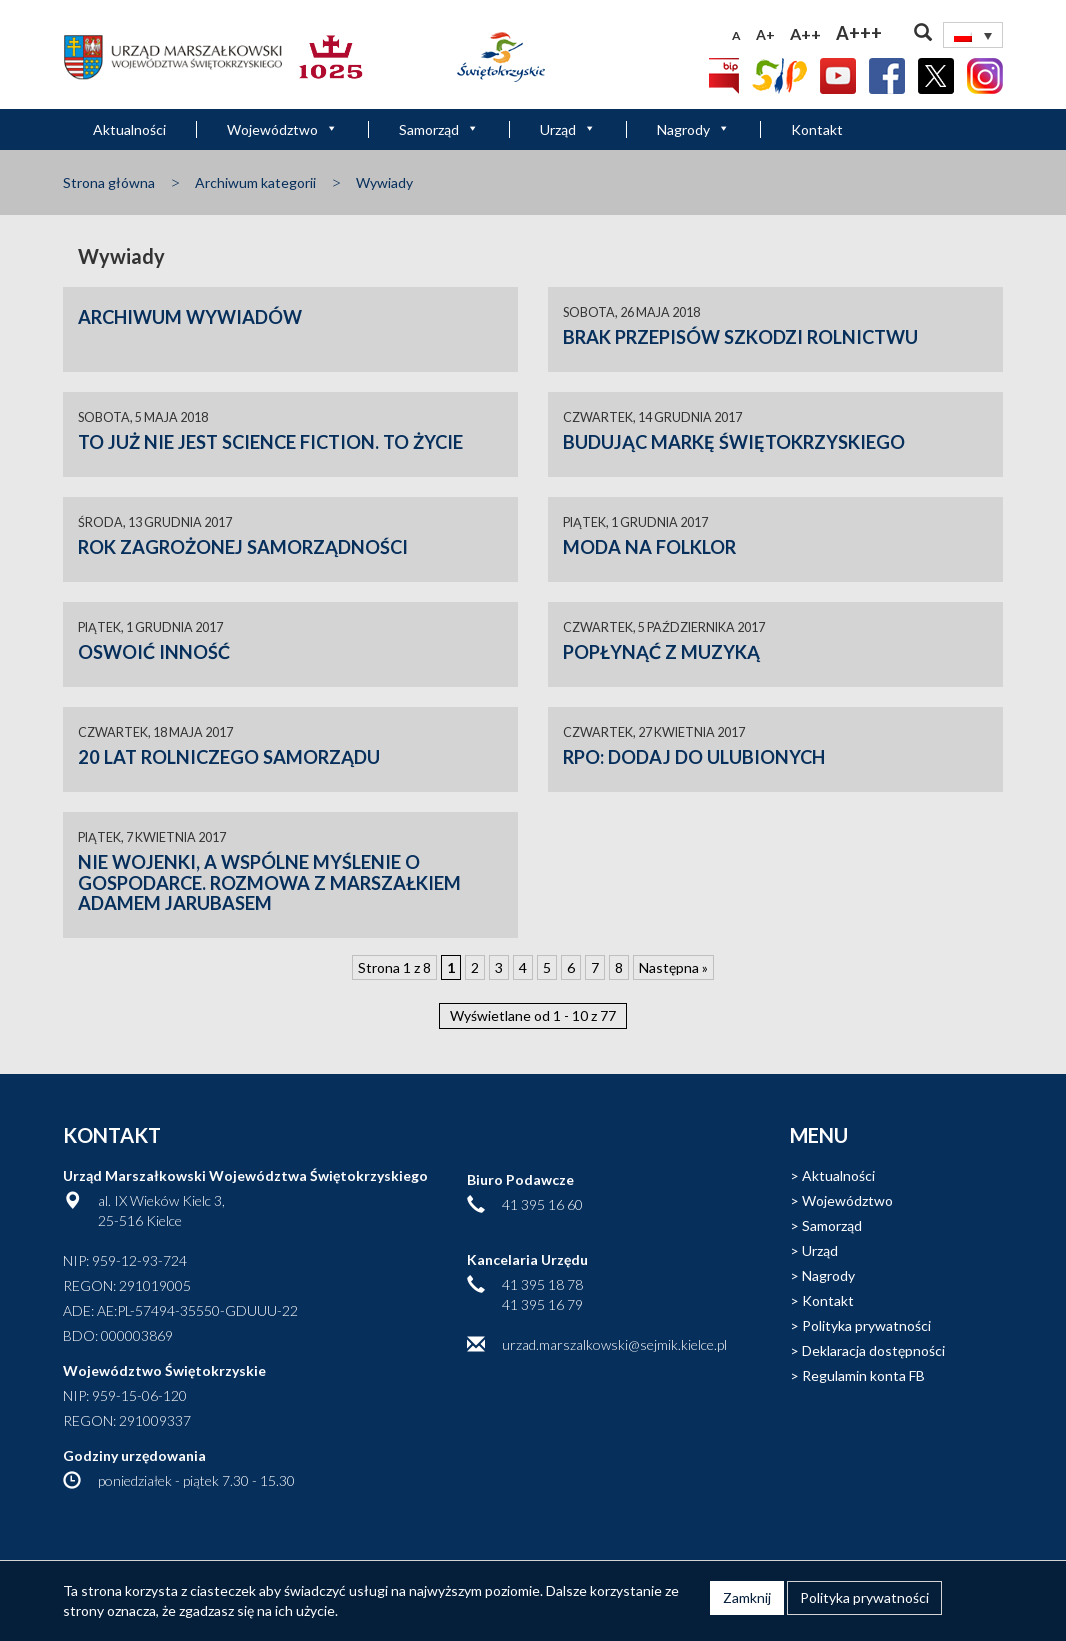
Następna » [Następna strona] (673, 967)
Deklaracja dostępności (873, 1350)
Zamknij (747, 1597)
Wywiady (384, 182)
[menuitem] (973, 35)
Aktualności (129, 129)
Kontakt (817, 129)
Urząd (568, 129)
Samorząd (439, 129)
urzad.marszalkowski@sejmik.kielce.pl (614, 1344)
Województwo (282, 129)
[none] (973, 35)
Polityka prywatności (866, 1325)
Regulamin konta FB (863, 1375)
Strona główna (109, 182)
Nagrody (693, 129)
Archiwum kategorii (255, 182)
